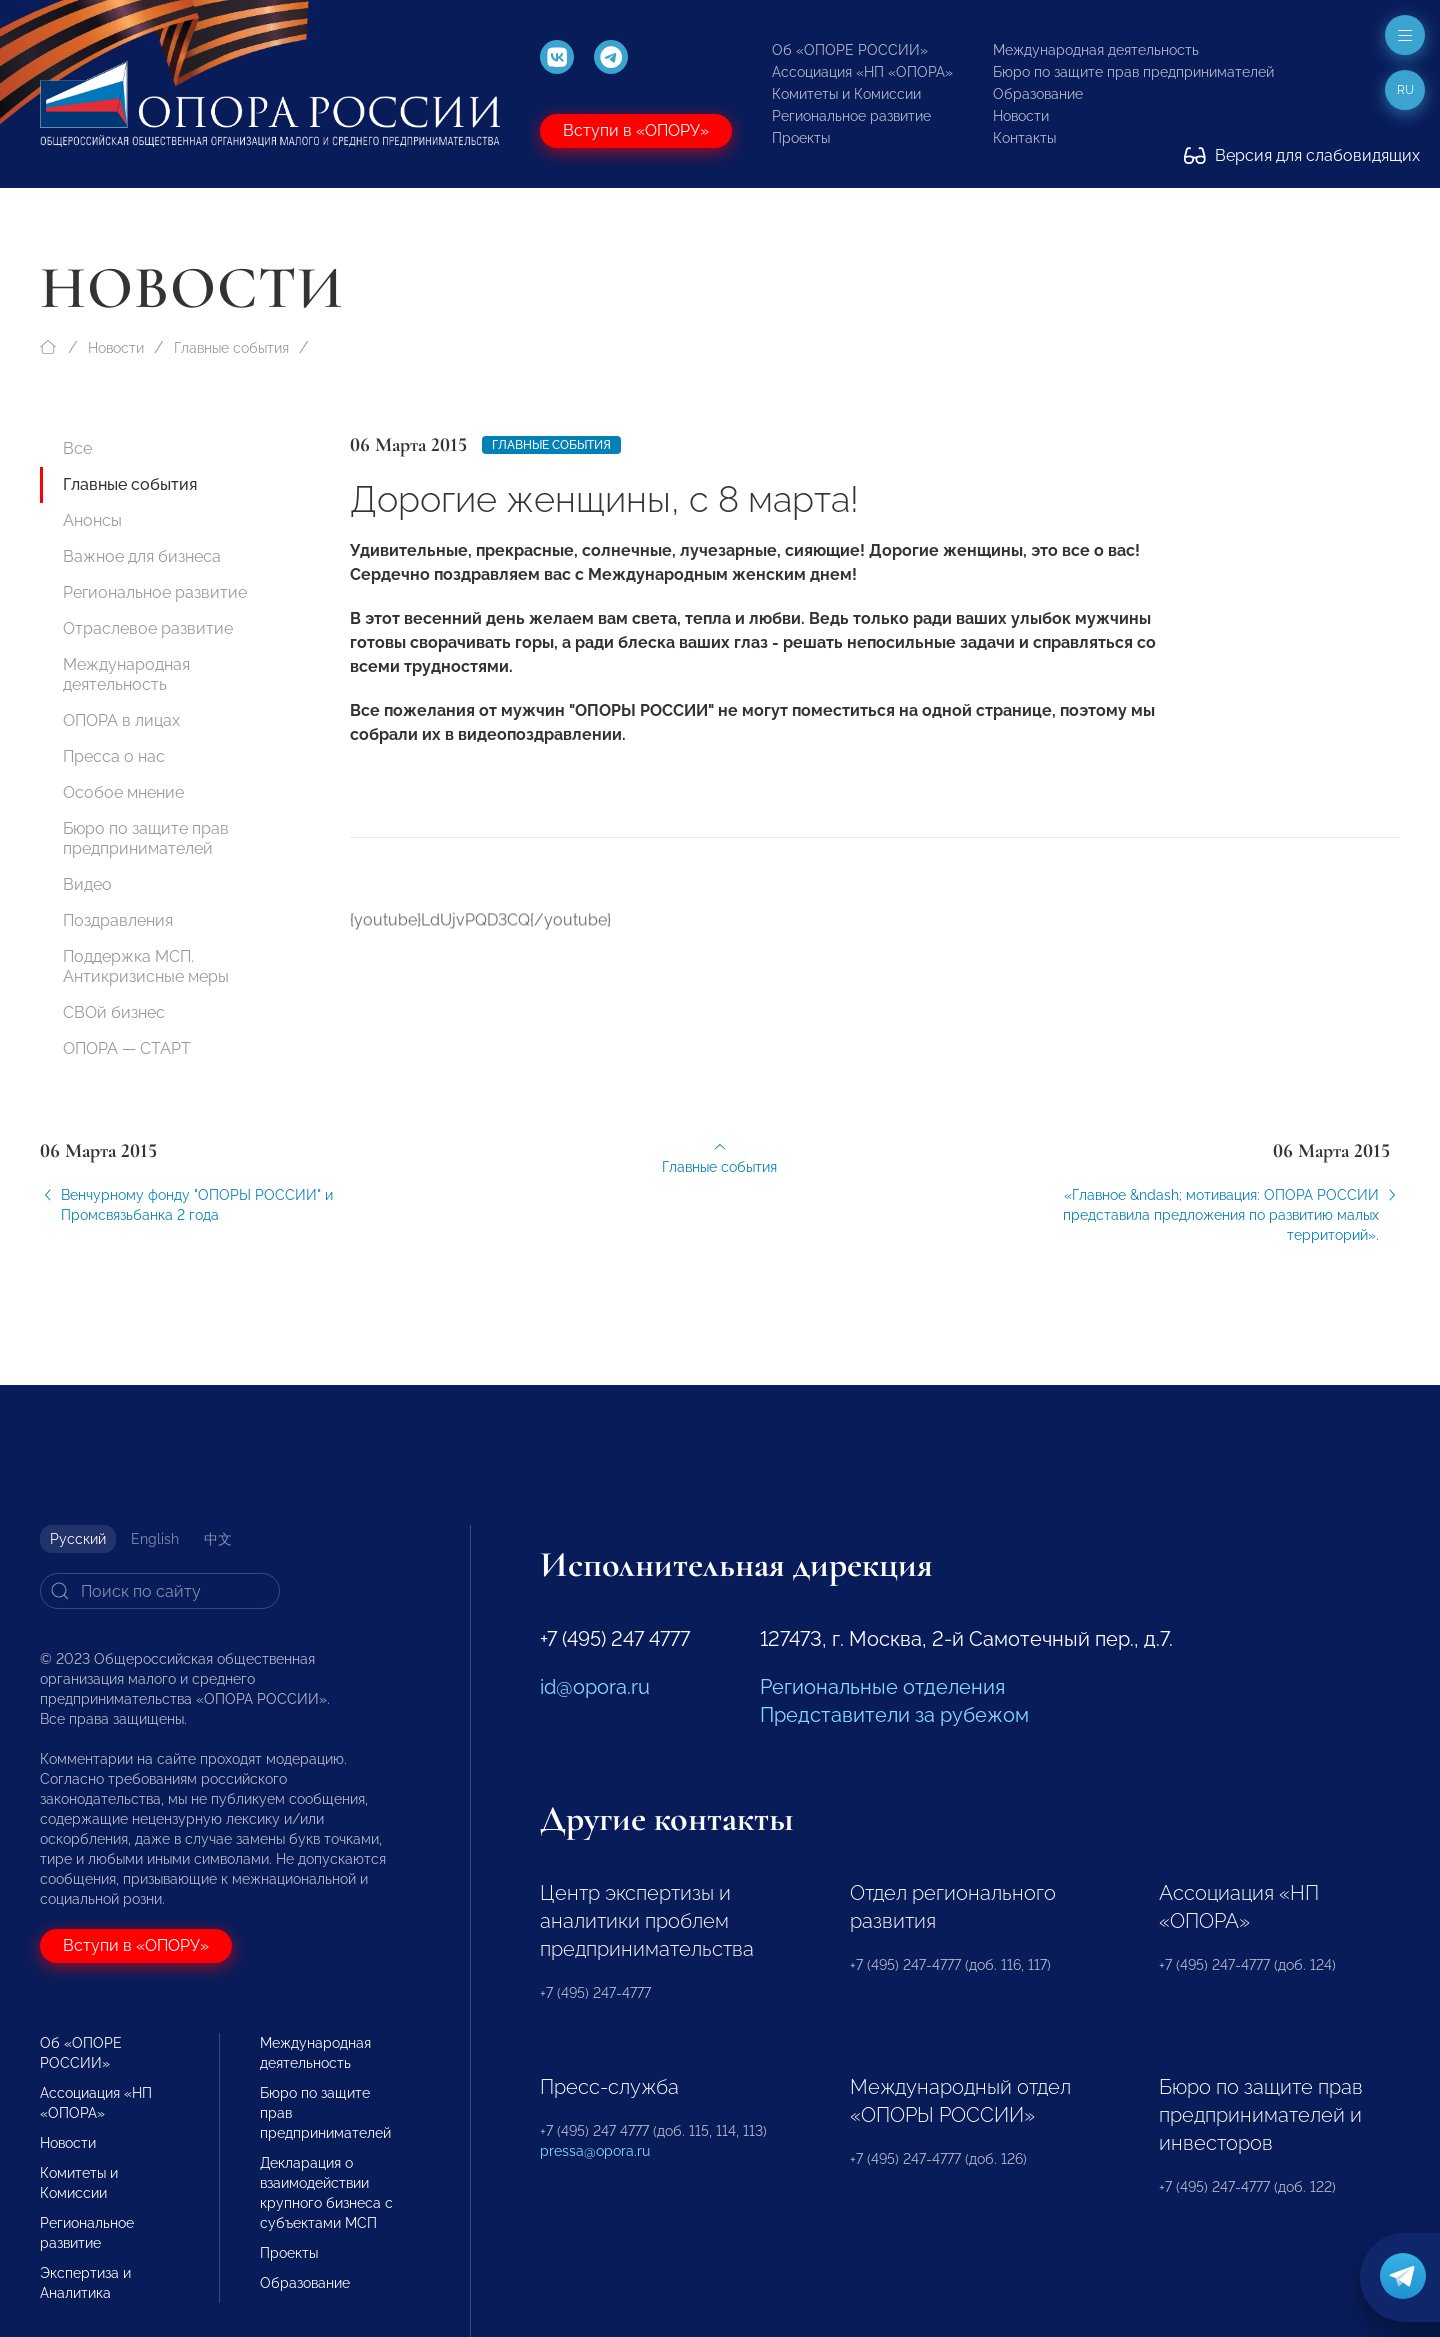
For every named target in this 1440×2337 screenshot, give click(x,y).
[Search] (160, 1591)
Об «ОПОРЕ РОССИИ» (850, 50)
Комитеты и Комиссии (846, 94)
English (155, 1539)
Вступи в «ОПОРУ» (636, 130)
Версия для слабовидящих (1302, 155)
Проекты (801, 138)
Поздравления (118, 920)
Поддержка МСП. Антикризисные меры (146, 966)
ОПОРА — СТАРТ (127, 1048)
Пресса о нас (114, 756)
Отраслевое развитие (148, 628)
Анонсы (92, 520)
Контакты (1024, 138)
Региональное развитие (851, 116)
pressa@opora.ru (595, 2151)
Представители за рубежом (894, 1715)
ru (1405, 90)
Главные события (231, 348)
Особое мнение (123, 792)
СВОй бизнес (114, 1012)
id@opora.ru (595, 1687)
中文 (218, 1539)
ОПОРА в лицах (121, 720)
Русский (78, 1539)
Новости (1021, 116)
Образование (1038, 94)
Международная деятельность (1096, 50)
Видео (87, 884)
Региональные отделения (882, 1687)
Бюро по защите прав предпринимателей (1133, 72)
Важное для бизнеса (142, 556)
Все (77, 448)
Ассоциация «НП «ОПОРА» (862, 72)
